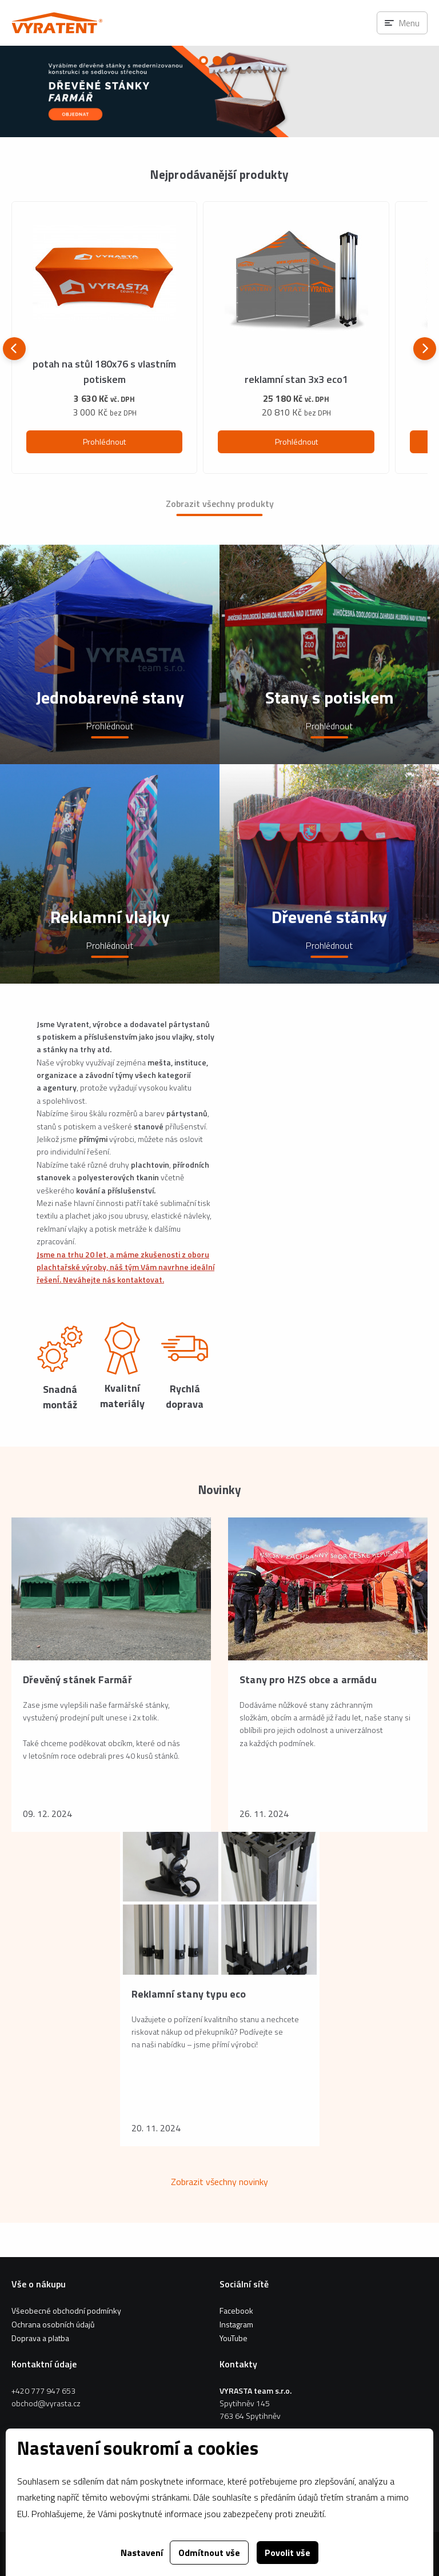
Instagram (236, 2324)
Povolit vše (287, 2552)
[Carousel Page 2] (217, 60)
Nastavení (142, 2552)
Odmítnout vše (209, 2552)
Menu (409, 23)
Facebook (236, 2311)
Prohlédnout (104, 442)
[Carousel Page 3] (231, 60)
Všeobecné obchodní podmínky (66, 2311)
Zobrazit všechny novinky (219, 2181)
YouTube (234, 2338)
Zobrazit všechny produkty (220, 503)
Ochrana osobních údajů (52, 2324)
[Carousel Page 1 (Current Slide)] (203, 60)
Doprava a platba (40, 2338)
